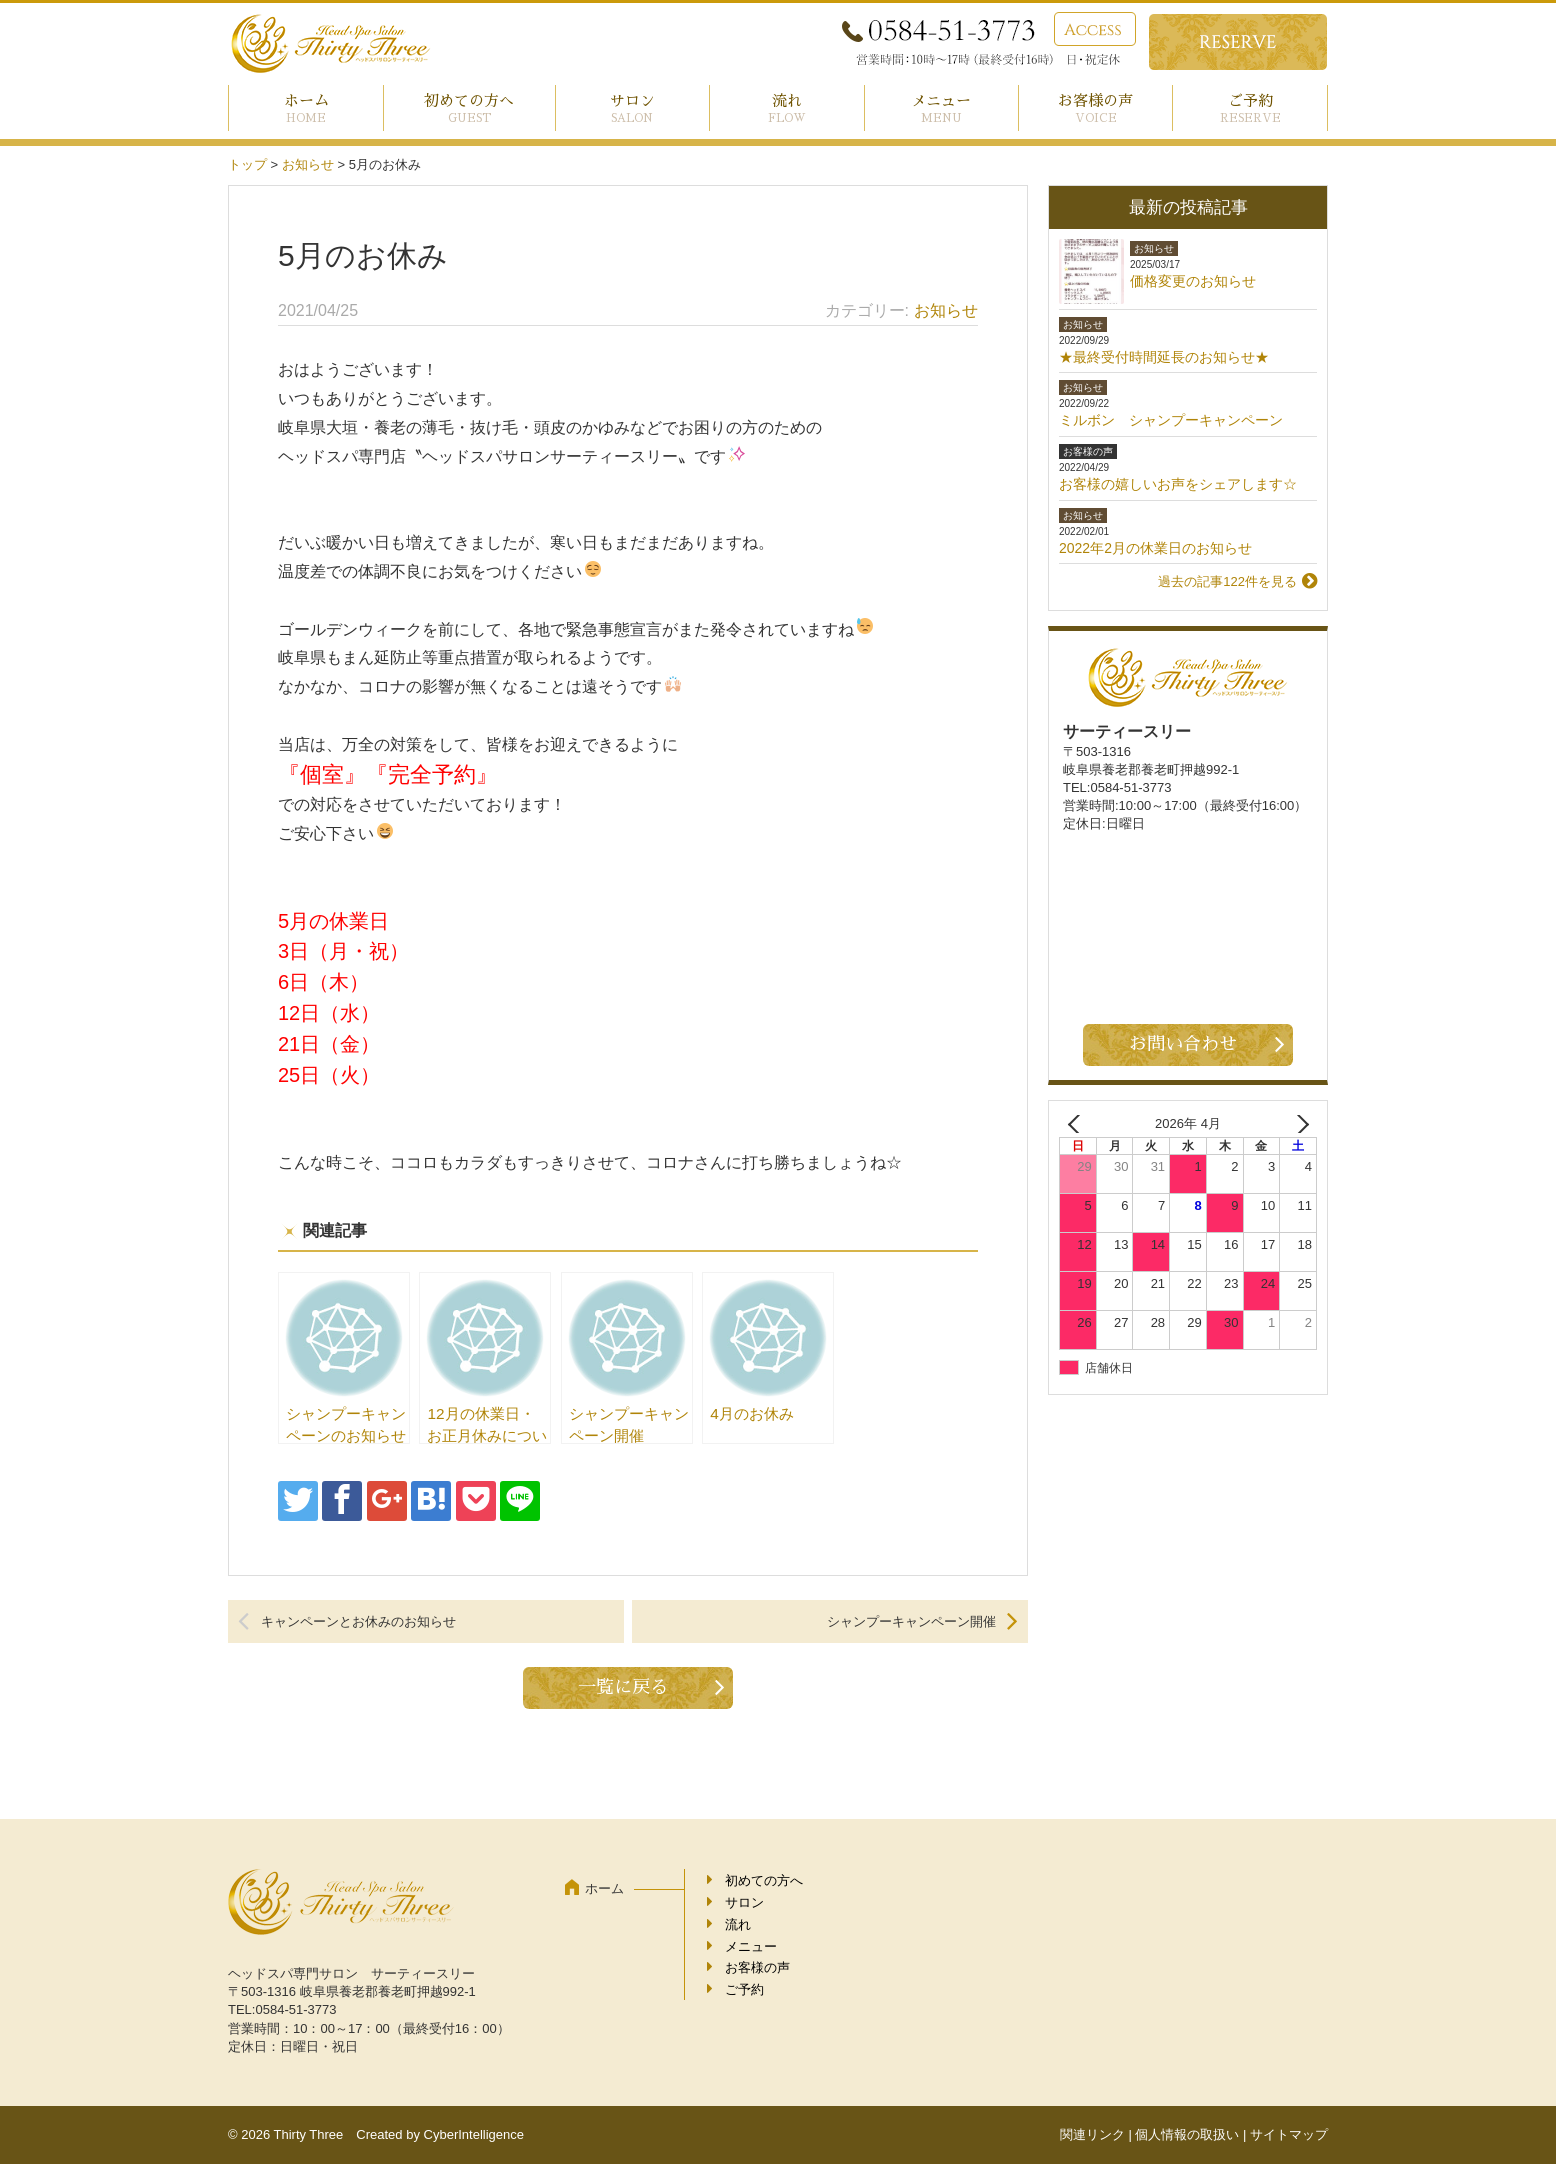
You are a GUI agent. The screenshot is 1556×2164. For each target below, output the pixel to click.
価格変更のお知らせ (1193, 281)
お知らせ (308, 164)
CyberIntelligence (474, 2134)
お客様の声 (1095, 100)
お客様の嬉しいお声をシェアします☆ (1178, 484)
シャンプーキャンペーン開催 (911, 1621)
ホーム (306, 100)
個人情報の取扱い (1187, 2134)
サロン (632, 100)
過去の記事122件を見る (1227, 581)
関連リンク (1092, 2134)
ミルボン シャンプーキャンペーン (1171, 420)
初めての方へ (469, 100)
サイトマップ (1289, 2134)
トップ (247, 164)
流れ (787, 100)
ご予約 (1250, 100)
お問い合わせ (1183, 1044)
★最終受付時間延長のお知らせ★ (1164, 357)
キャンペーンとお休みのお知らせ (358, 1621)
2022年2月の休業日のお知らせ (1155, 548)
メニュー (941, 100)
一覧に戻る (623, 1687)
